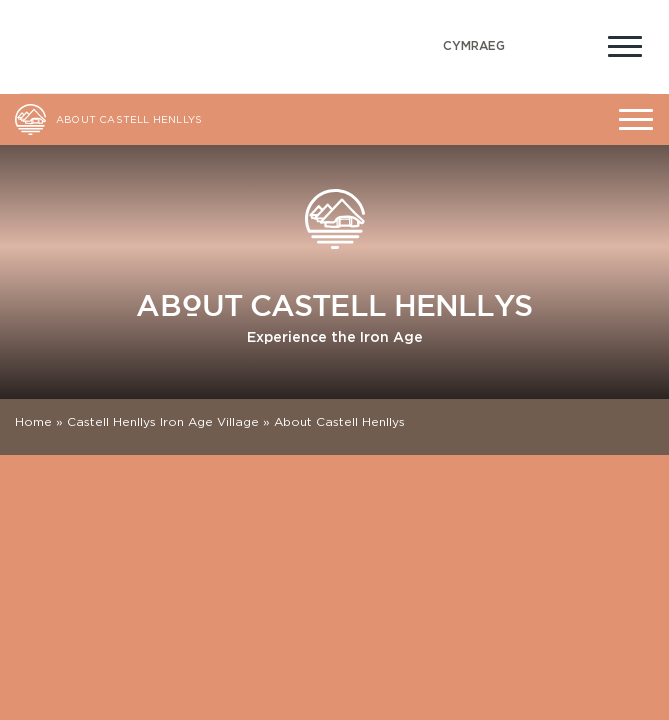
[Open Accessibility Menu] (577, 44)
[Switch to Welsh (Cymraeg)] (474, 46)
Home (33, 421)
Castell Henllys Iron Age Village (163, 421)
